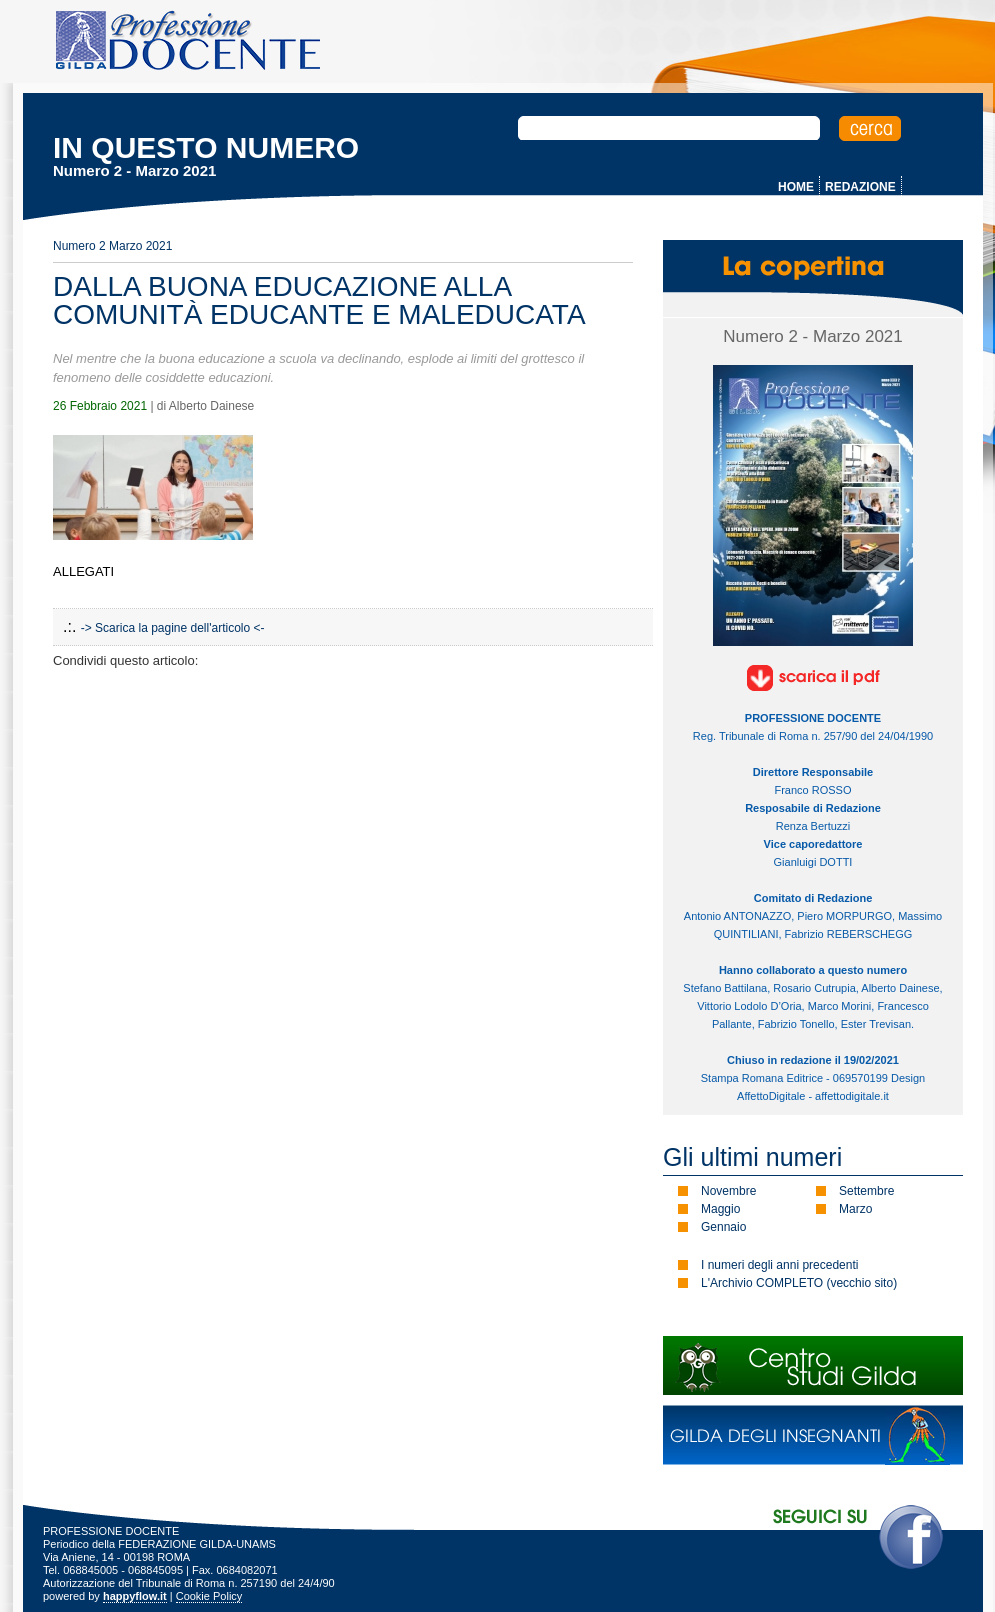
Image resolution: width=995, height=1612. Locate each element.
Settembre (866, 1191)
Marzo (855, 1209)
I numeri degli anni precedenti (779, 1265)
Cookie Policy (209, 1596)
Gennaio (723, 1227)
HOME (796, 187)
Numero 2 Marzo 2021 (112, 246)
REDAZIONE (860, 187)
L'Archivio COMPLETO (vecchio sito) (799, 1283)
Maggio (720, 1209)
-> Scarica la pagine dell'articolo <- (173, 628)
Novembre (728, 1191)
